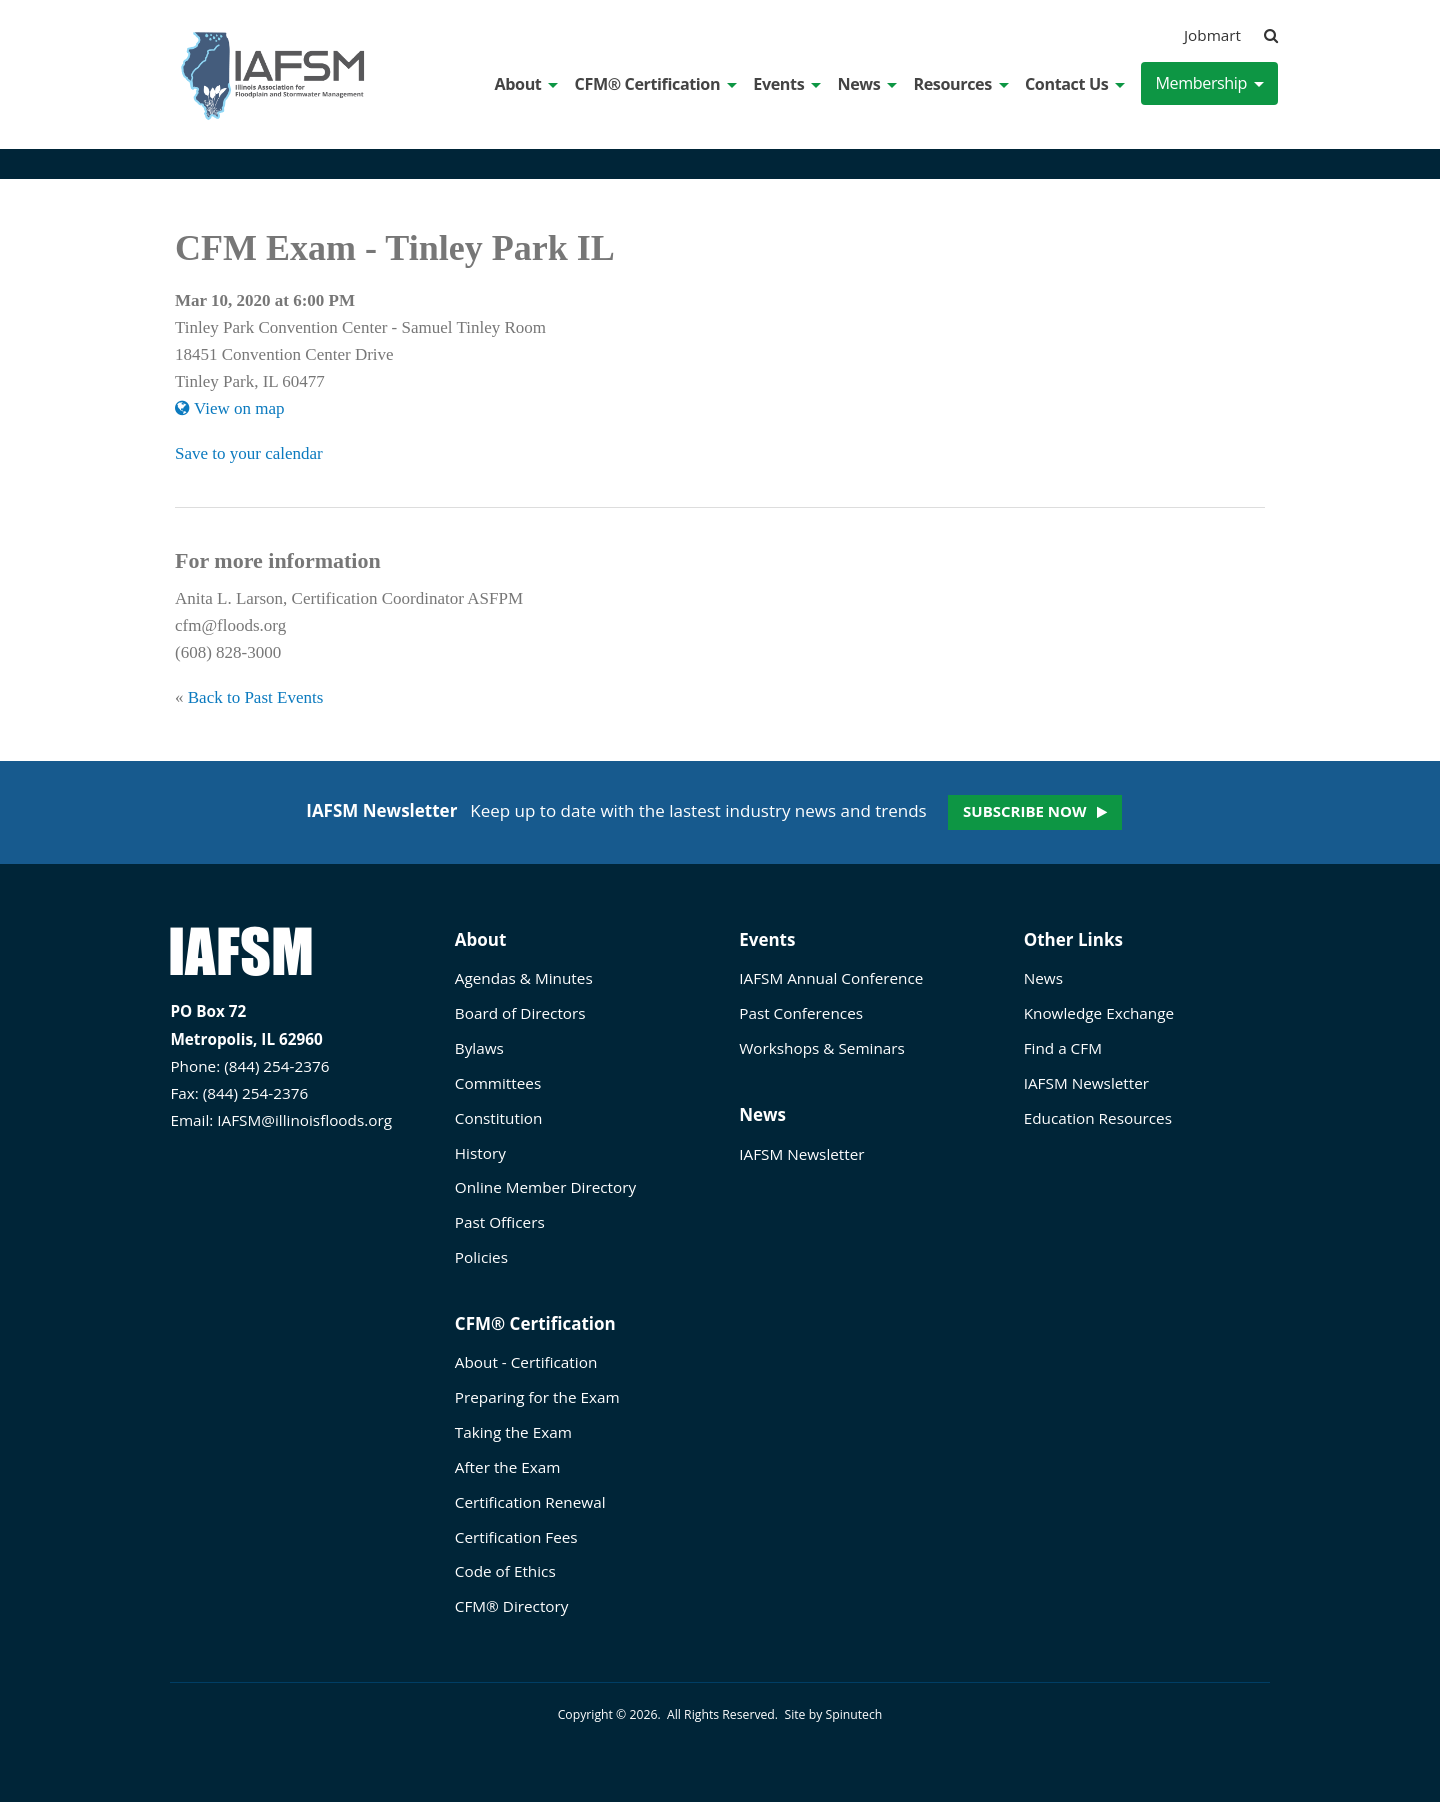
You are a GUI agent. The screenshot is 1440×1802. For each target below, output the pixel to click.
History (480, 1153)
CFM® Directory (512, 1606)
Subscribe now (1024, 811)
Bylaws (479, 1048)
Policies (481, 1257)
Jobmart (1212, 35)
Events (787, 84)
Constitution (499, 1118)
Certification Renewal (530, 1502)
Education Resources (1098, 1118)
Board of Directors (520, 1013)
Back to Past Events (256, 697)
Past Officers (500, 1222)
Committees (498, 1083)
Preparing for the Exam (537, 1397)
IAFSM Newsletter (801, 1154)
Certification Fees (516, 1537)
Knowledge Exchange (1099, 1013)
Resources (960, 84)
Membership (1209, 83)
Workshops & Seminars (822, 1048)
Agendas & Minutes (524, 978)
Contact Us (1075, 84)
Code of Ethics (505, 1571)
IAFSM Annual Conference (831, 978)
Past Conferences (801, 1013)
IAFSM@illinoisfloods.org (304, 1120)
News (867, 84)
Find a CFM (1063, 1048)
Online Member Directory (545, 1187)
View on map (230, 408)
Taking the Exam (513, 1432)
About (527, 84)
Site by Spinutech (833, 1714)
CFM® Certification (656, 84)
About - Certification (526, 1362)
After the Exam (508, 1467)
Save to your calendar (249, 453)
